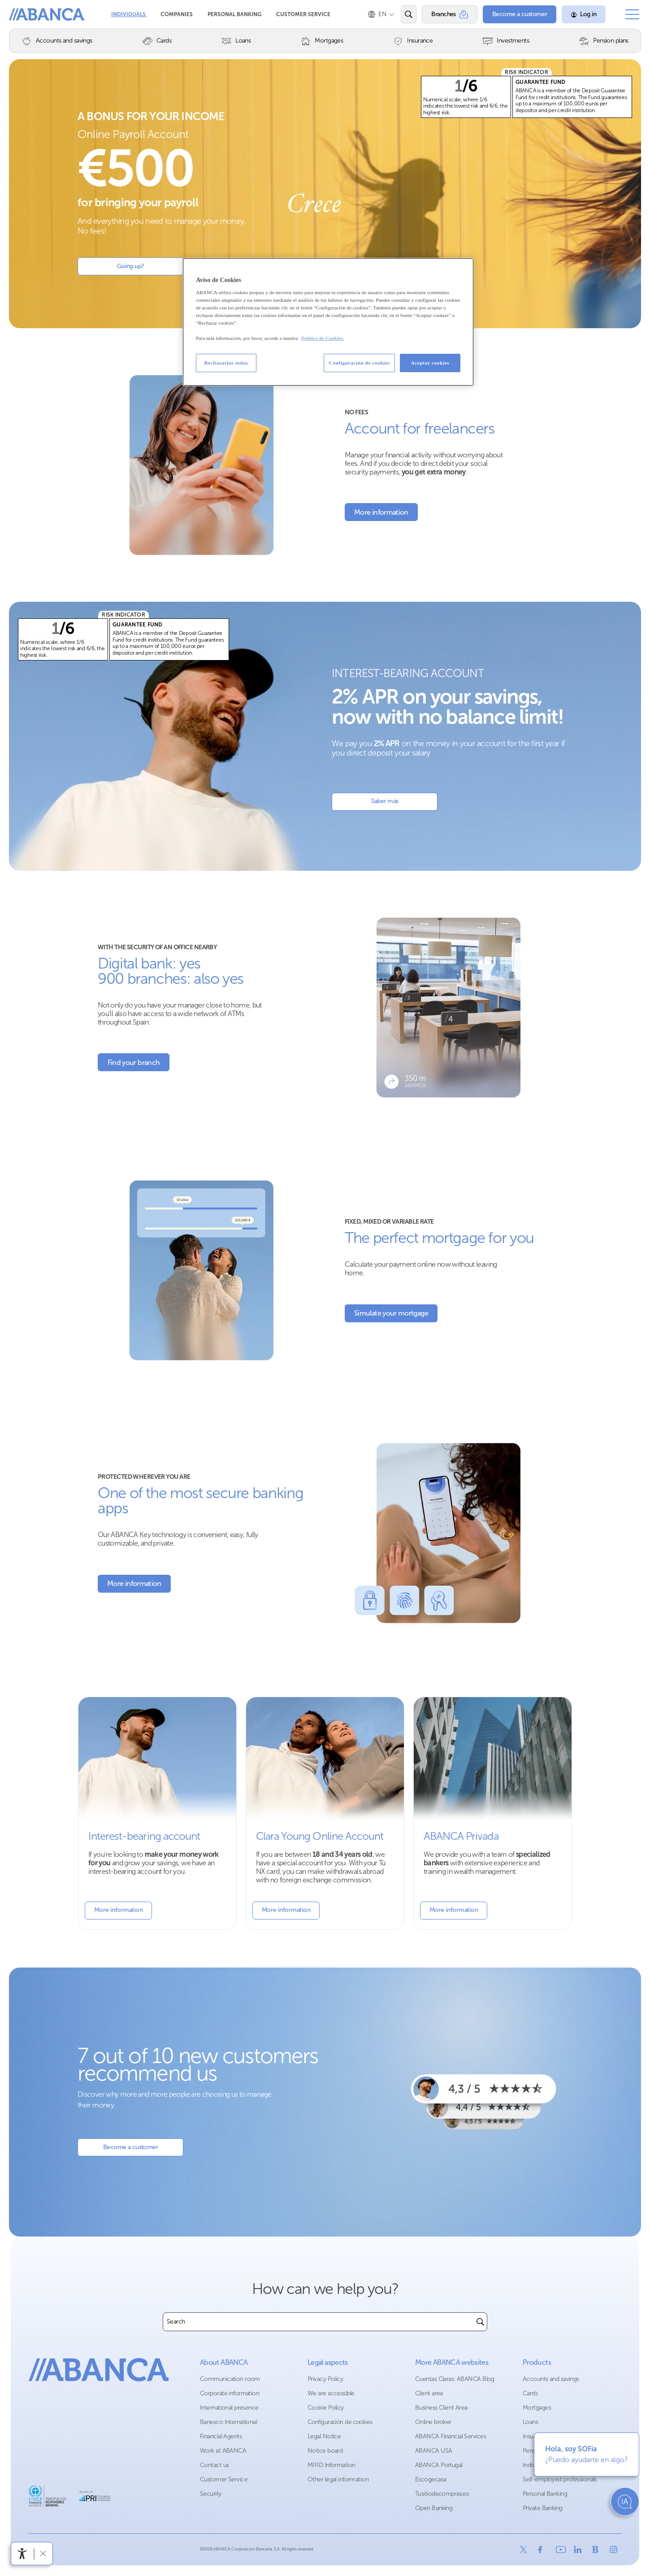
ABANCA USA (433, 2450)
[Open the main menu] (632, 14)
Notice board (325, 2450)
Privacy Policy (325, 2379)
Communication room (230, 2379)
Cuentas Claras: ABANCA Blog (454, 2379)
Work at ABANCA (223, 2450)
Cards (530, 2393)
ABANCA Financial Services (450, 2436)
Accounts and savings (551, 2379)
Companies (177, 14)
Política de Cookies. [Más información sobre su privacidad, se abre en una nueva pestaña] (322, 338)
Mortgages (537, 2407)
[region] (328, 322)
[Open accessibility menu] (22, 2553)
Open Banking (433, 2508)
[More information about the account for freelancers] (381, 512)
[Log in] (584, 14)
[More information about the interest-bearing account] (157, 1813)
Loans (530, 2422)
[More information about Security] (134, 1584)
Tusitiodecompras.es (441, 2494)
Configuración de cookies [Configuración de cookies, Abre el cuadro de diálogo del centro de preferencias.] (359, 362)
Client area (429, 2393)
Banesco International (228, 2422)
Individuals (129, 14)
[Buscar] (480, 2321)
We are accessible (331, 2393)
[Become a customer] (519, 14)
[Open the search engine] (408, 14)
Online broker (433, 2422)
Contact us (214, 2465)
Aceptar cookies (430, 362)
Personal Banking (235, 14)
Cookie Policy (326, 2407)
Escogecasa (430, 2479)
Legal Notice (324, 2436)
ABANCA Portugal (439, 2465)
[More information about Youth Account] (325, 1813)
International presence (229, 2407)
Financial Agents (221, 2436)
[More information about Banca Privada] (492, 1813)
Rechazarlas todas (226, 362)
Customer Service (303, 14)
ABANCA (43, 14)
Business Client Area (441, 2407)
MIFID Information (331, 2465)
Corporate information (229, 2393)
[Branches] (449, 14)
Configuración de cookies (340, 2422)
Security (210, 2494)
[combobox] (318, 2322)
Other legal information (338, 2479)
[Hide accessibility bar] (43, 2553)
